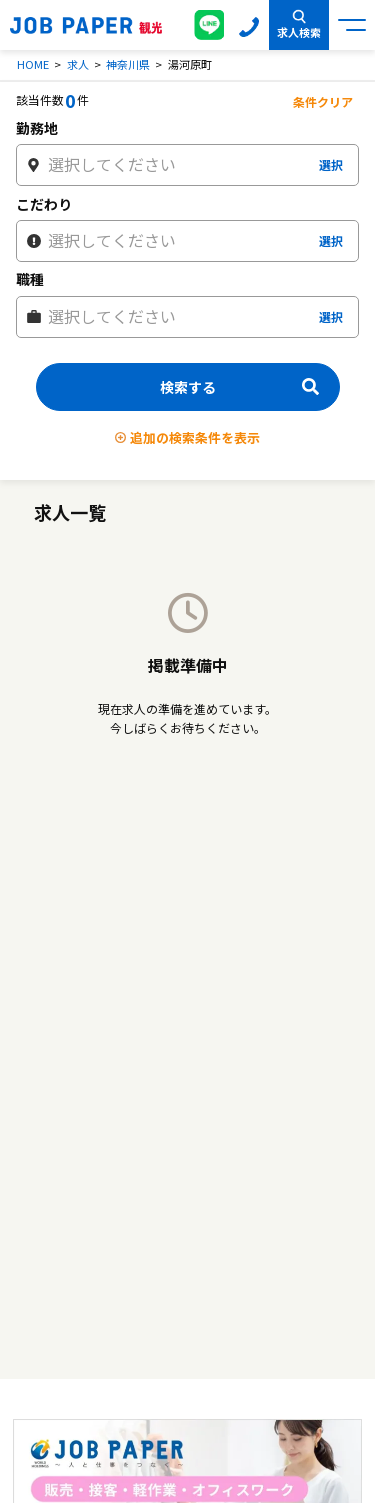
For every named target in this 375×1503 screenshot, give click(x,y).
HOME (33, 64)
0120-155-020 (249, 25)
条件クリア (323, 101)
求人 (78, 64)
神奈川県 (128, 64)
